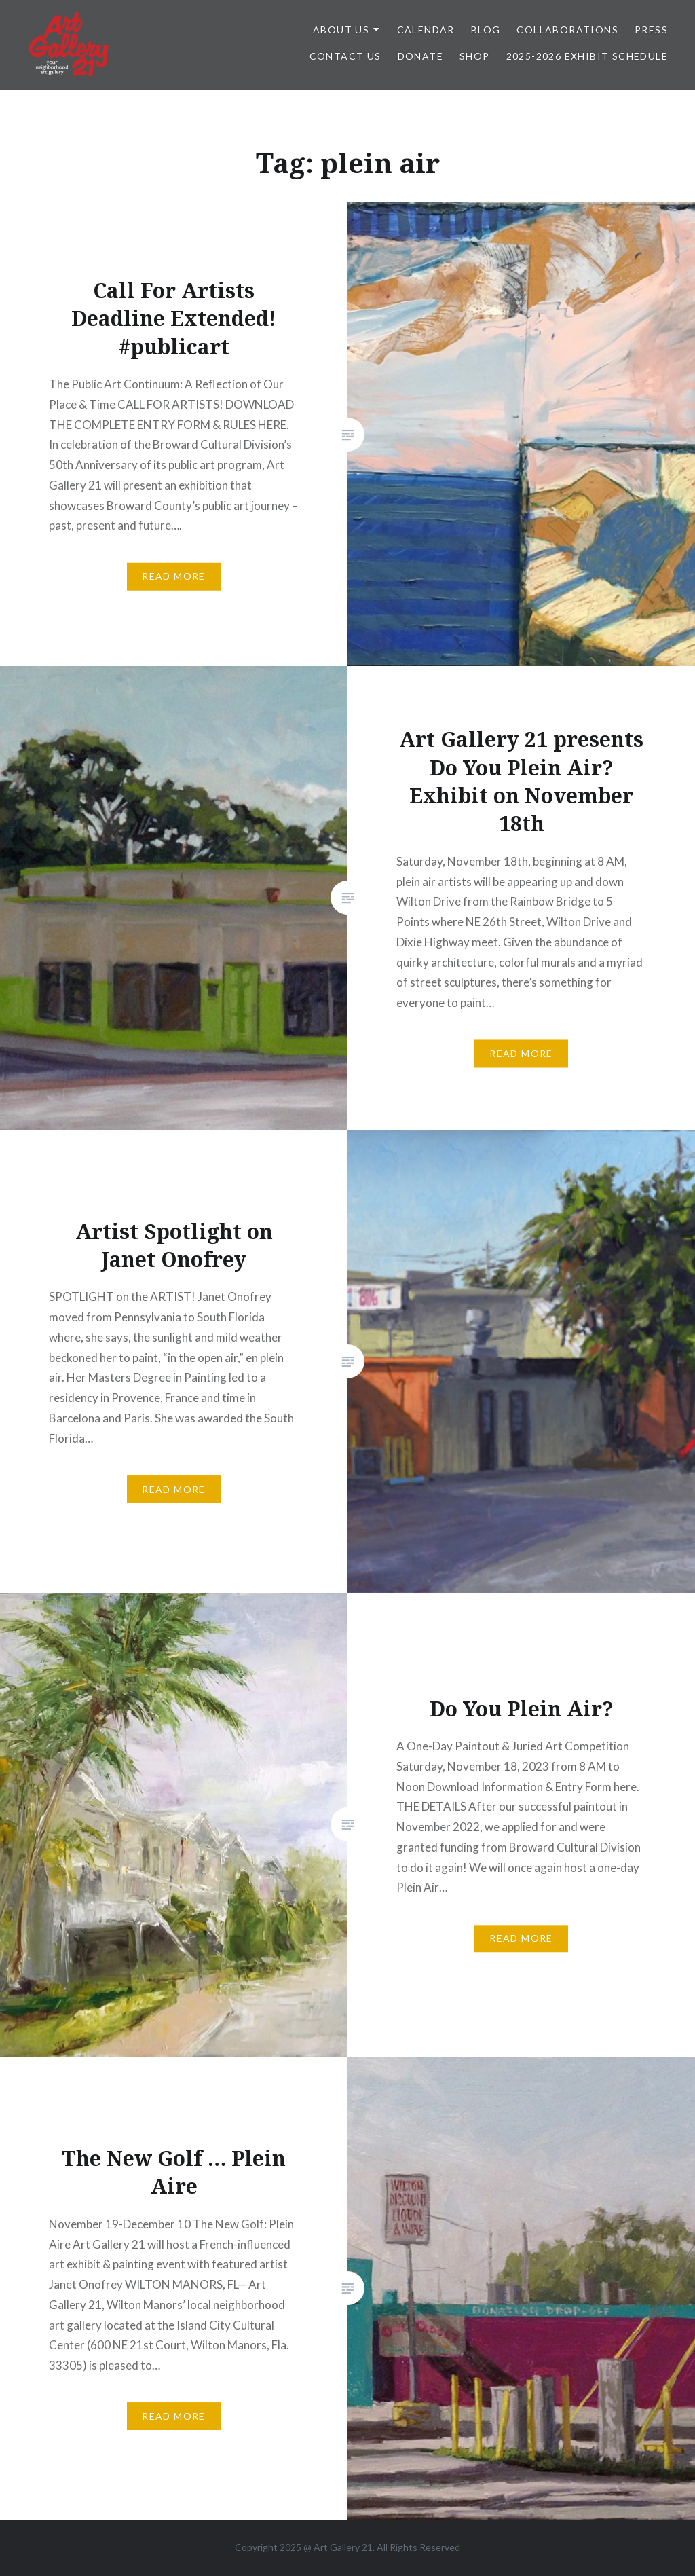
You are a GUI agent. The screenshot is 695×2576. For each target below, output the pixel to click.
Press (651, 29)
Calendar (426, 29)
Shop (474, 56)
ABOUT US (341, 29)
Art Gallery (338, 2547)
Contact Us (345, 56)
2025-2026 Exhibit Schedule (587, 56)
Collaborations (567, 29)
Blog (486, 29)
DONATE (420, 56)
